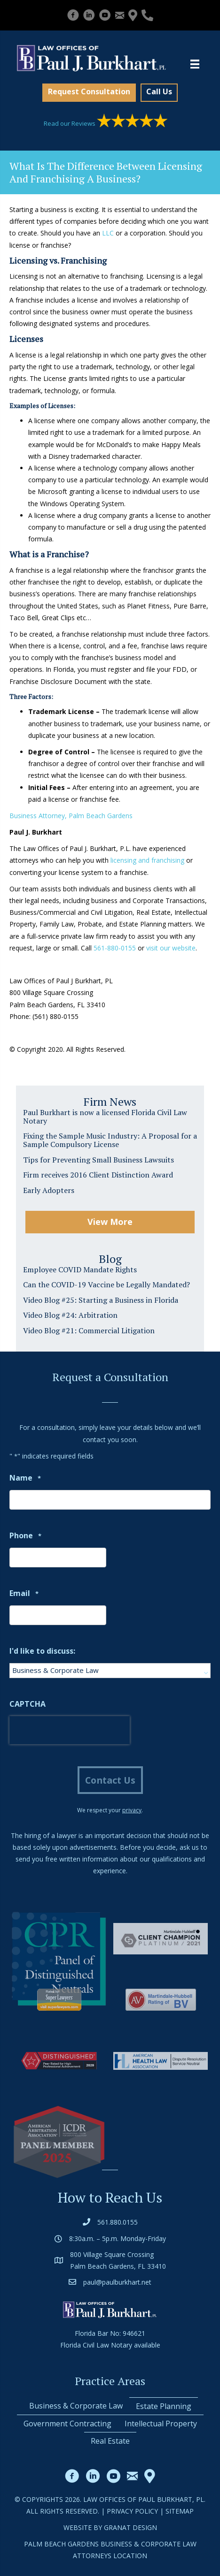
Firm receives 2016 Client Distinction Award (98, 1175)
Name (25, 1478)
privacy (131, 1810)
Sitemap (179, 2511)
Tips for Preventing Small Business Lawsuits (98, 1160)
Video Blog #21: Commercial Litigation (89, 1330)
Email (24, 1594)
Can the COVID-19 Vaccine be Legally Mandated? (106, 1284)
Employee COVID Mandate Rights (80, 1269)
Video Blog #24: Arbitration (70, 1315)
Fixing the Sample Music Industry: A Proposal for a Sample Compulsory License (110, 1140)
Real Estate (110, 2441)
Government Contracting (67, 2423)
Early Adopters (48, 1190)
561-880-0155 (115, 947)
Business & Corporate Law (76, 2406)
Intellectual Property (161, 2423)
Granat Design (130, 2527)
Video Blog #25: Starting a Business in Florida (100, 1300)
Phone (25, 1536)
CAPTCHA (27, 1704)
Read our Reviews (105, 123)
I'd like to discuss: (42, 1651)
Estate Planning (163, 2406)
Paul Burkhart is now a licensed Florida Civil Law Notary (105, 1116)
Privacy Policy (132, 2511)
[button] (89, 93)
